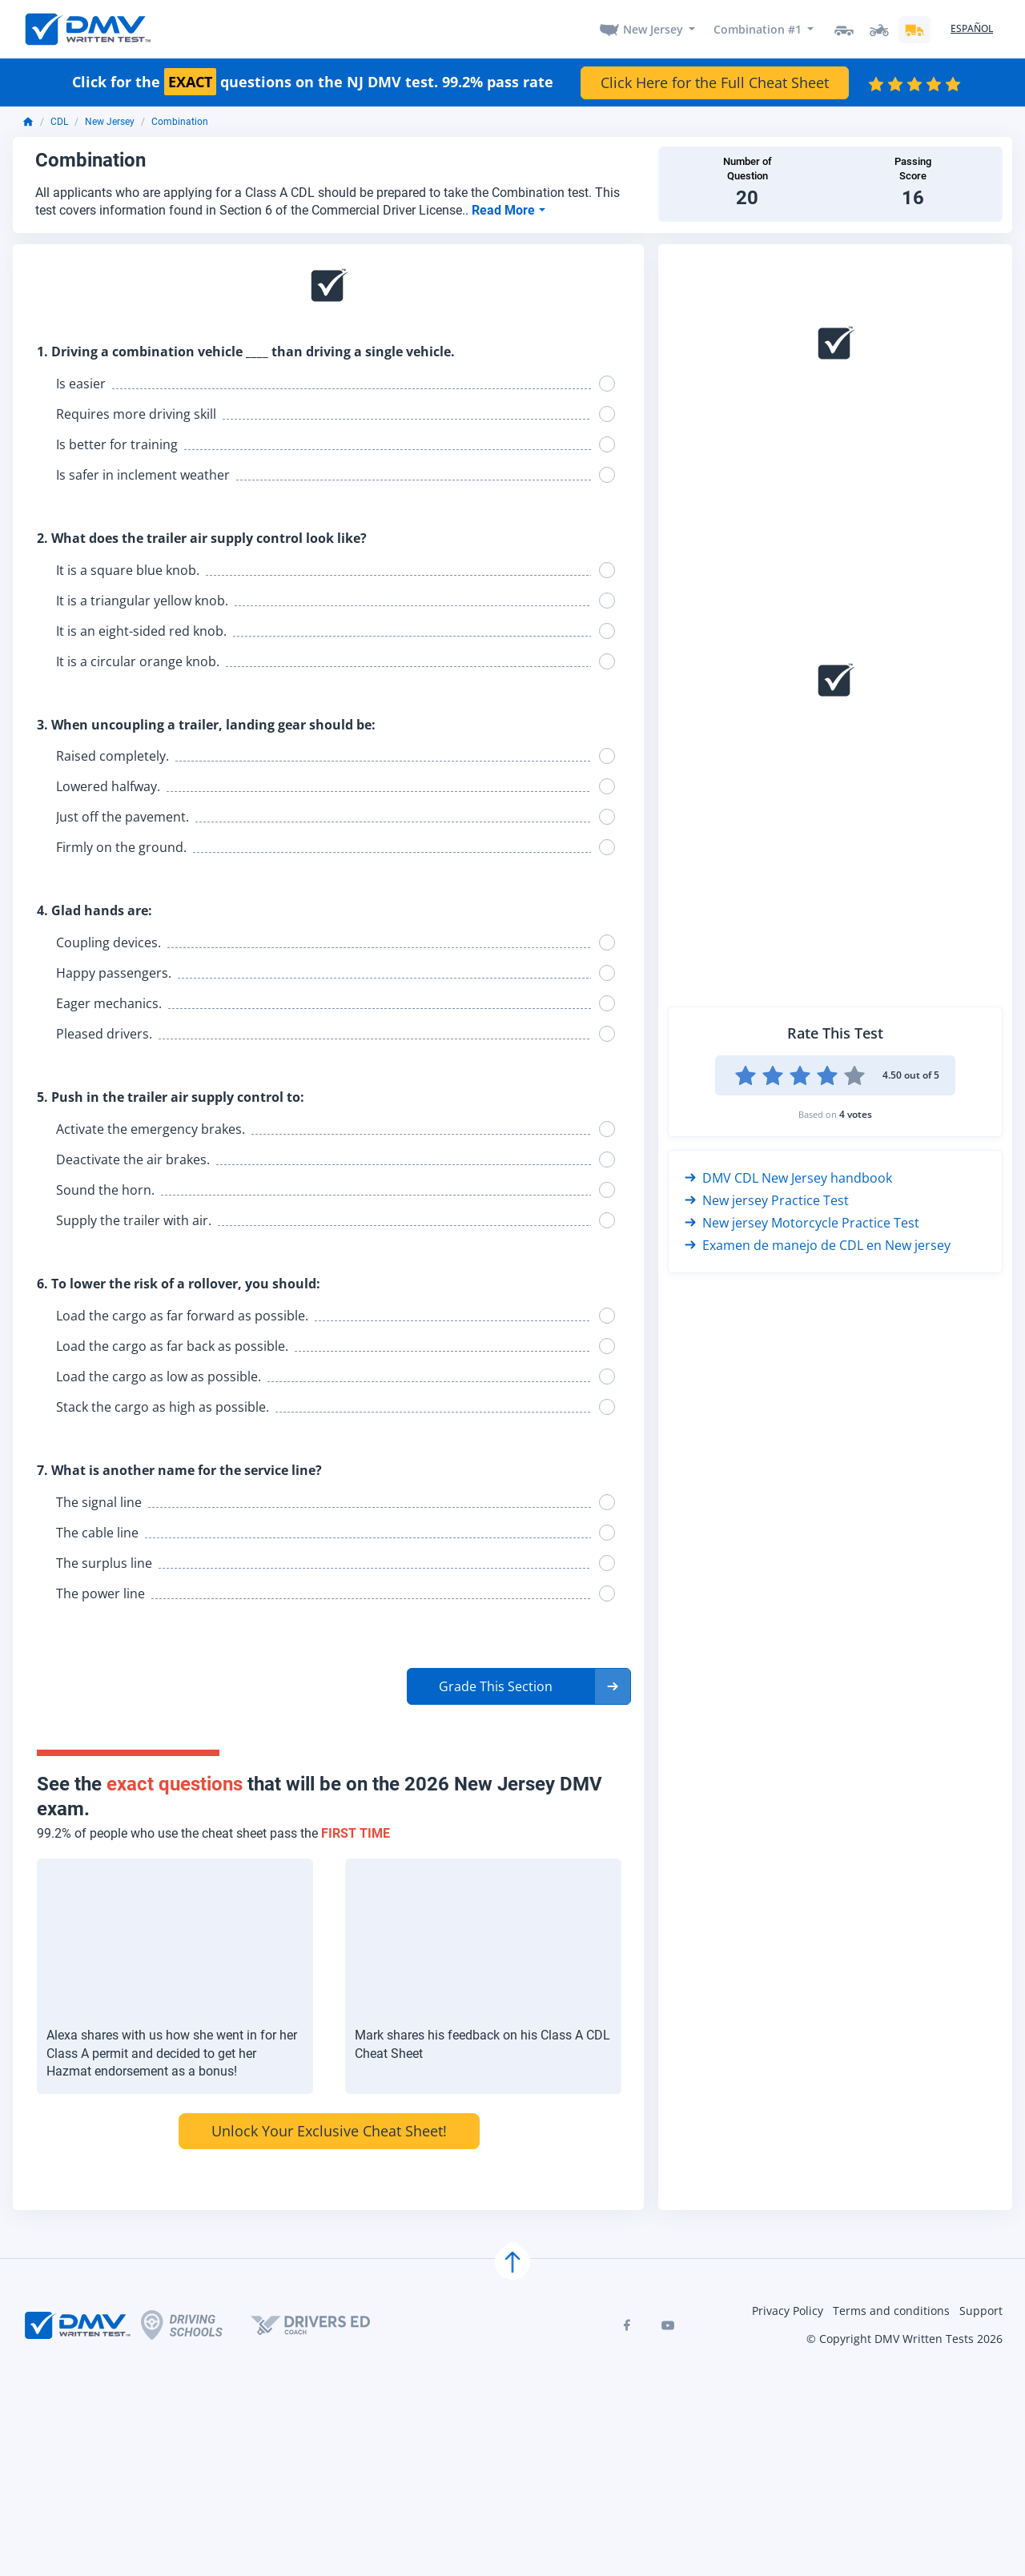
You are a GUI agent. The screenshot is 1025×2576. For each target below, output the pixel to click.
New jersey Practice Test (767, 1200)
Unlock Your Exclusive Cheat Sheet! (329, 2130)
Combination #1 (757, 29)
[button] (519, 1686)
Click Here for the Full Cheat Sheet (715, 82)
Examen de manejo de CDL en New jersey (818, 1245)
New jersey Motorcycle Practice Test (802, 1223)
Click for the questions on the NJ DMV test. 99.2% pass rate (312, 83)
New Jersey (653, 29)
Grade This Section (496, 1686)
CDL (59, 122)
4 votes (855, 1114)
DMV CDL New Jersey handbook (788, 1178)
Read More (505, 210)
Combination (179, 122)
